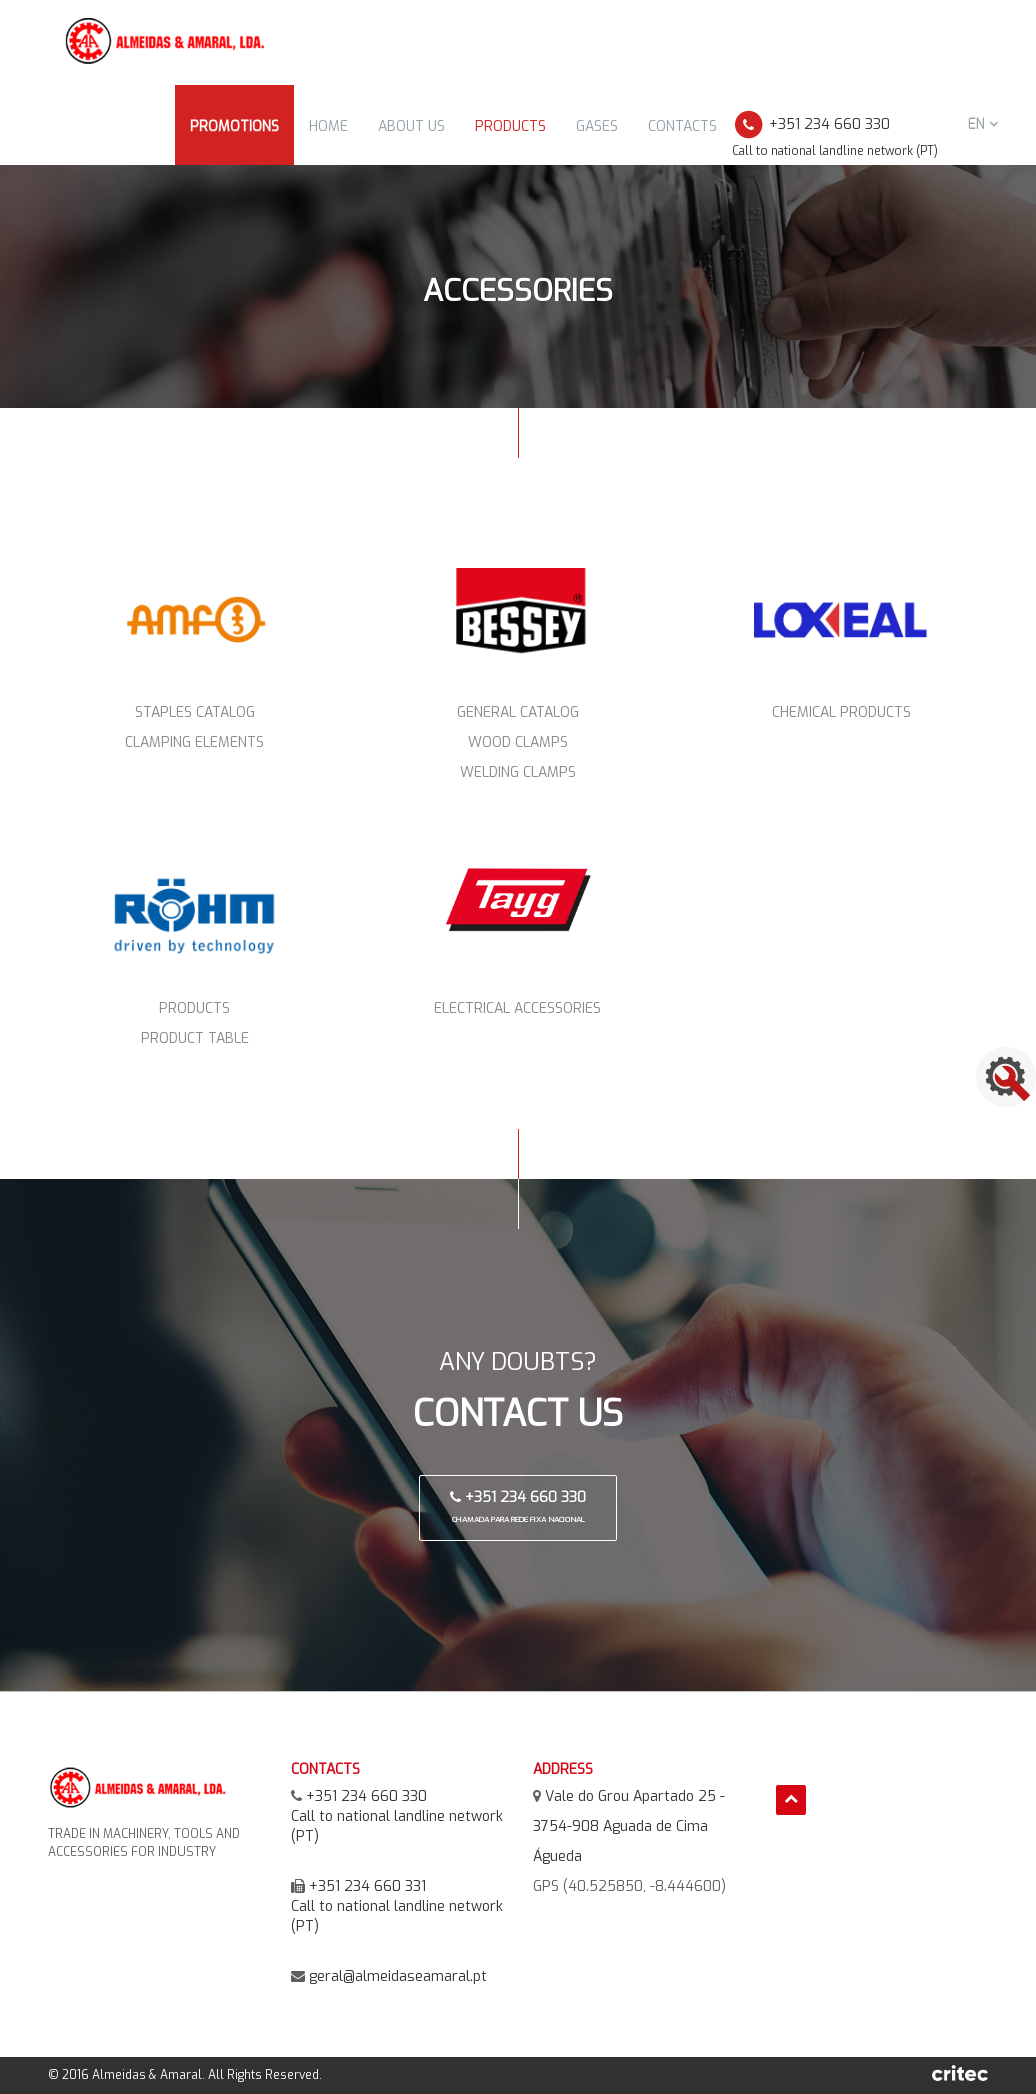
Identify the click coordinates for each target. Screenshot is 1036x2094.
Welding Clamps (518, 772)
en (983, 124)
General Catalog (518, 712)
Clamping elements (194, 742)
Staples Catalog (195, 712)
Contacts (682, 126)
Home (328, 126)
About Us (411, 126)
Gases (597, 126)
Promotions (234, 126)
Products (510, 126)
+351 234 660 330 (518, 1506)
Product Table (195, 1038)
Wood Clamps (518, 742)
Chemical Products (841, 712)
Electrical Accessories (517, 1008)
